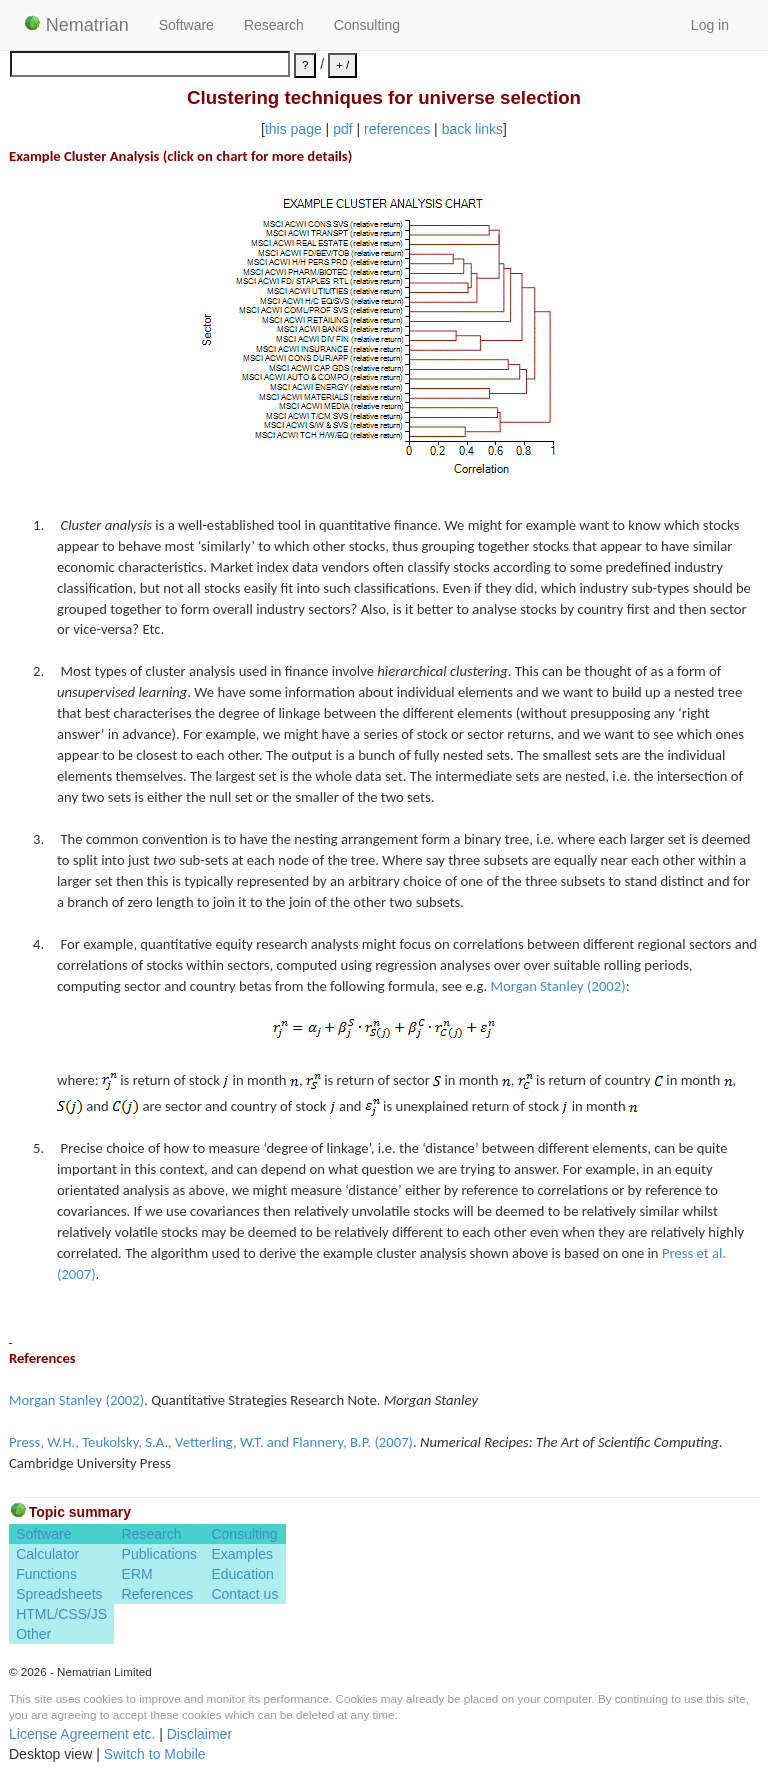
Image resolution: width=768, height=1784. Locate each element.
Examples (241, 1554)
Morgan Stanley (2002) (558, 986)
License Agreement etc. (82, 1734)
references (397, 129)
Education (242, 1574)
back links (472, 129)
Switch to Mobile (155, 1754)
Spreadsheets (59, 1594)
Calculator (47, 1554)
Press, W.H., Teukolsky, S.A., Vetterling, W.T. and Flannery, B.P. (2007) (211, 1442)
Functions (46, 1574)
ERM (137, 1574)
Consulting (367, 25)
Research (274, 25)
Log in (710, 25)
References (158, 1594)
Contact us (244, 1594)
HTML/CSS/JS (61, 1614)
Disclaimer (199, 1734)
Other (33, 1634)
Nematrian (76, 25)
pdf (342, 129)
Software (186, 25)
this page (293, 129)
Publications (160, 1554)
